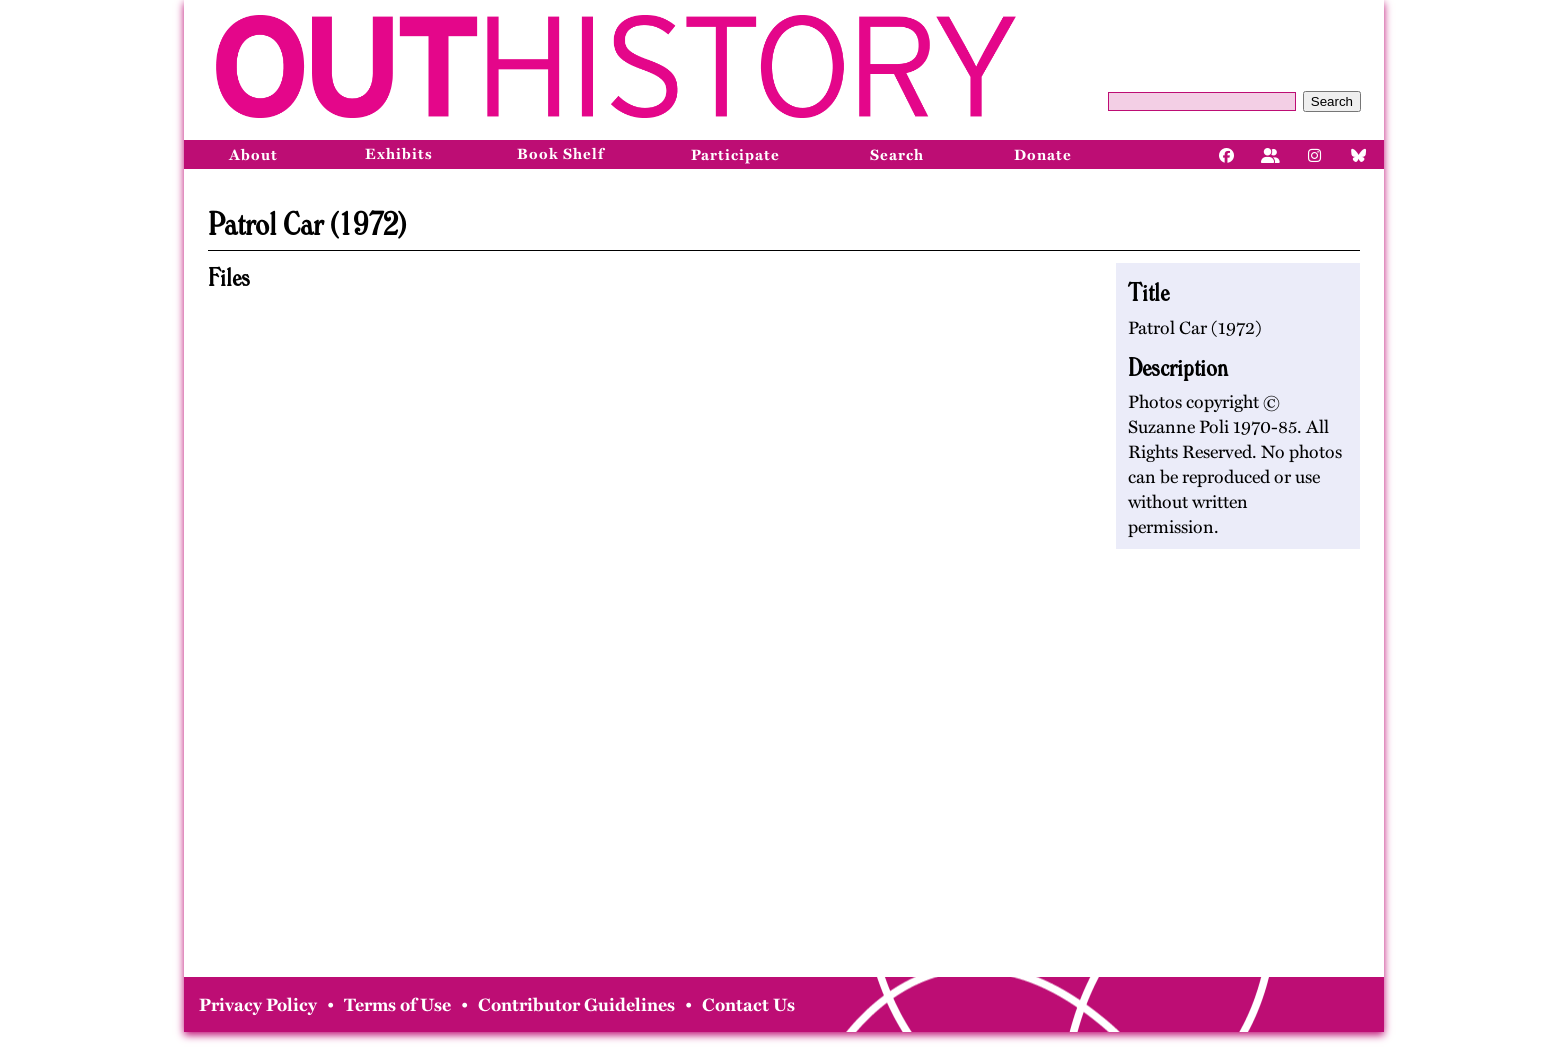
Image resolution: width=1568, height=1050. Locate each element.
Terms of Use (397, 1005)
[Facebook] (1227, 154)
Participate (735, 155)
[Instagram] (1315, 154)
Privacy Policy (258, 1005)
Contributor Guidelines (576, 1005)
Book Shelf (560, 154)
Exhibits (399, 154)
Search (1332, 101)
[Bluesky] (1359, 154)
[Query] (1202, 101)
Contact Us (748, 1005)
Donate (1043, 155)
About (253, 155)
